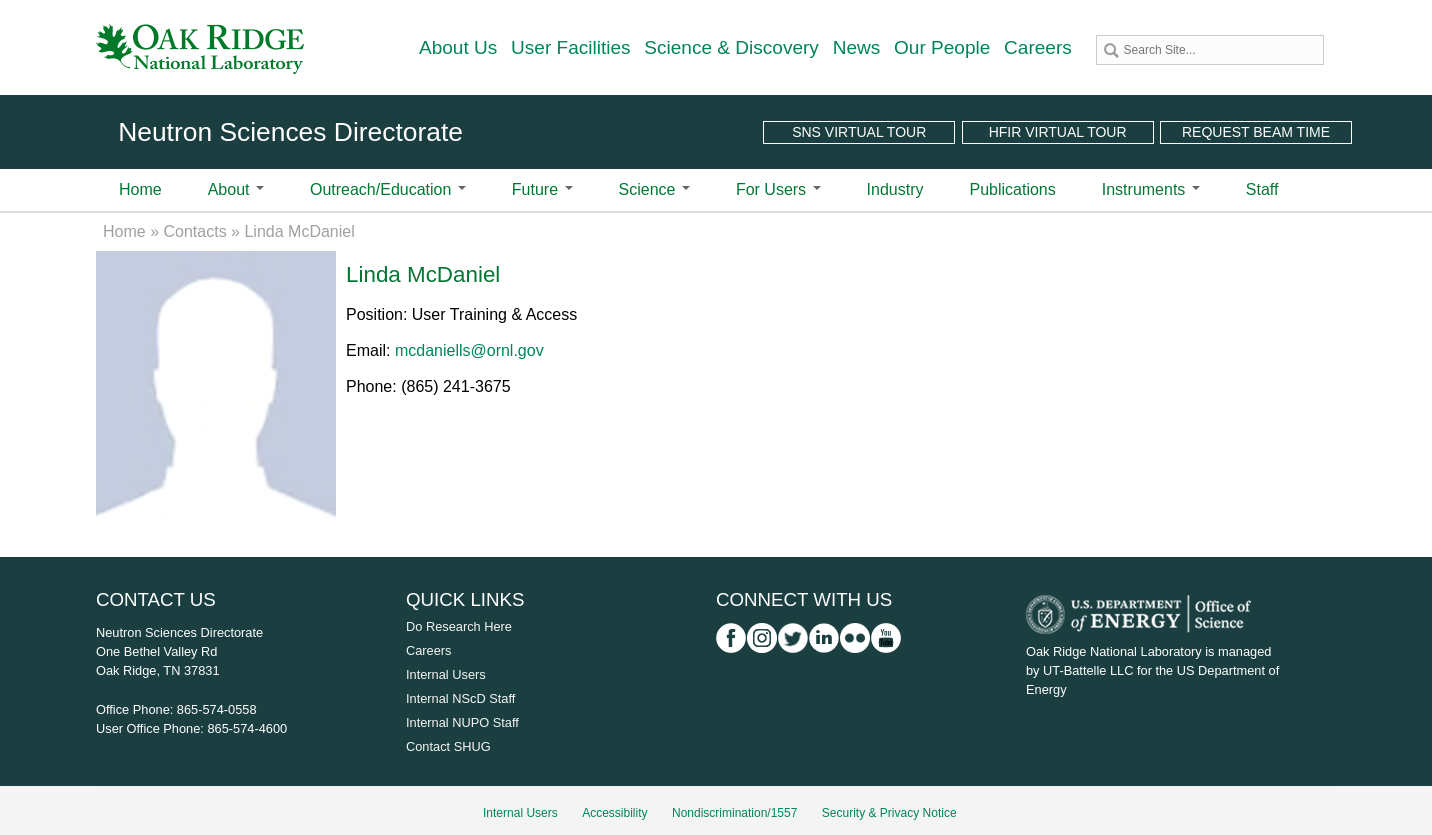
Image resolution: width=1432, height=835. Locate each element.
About (236, 189)
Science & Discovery (731, 47)
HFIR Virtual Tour (1058, 132)
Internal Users (446, 674)
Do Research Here (459, 626)
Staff (1262, 189)
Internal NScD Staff (460, 698)
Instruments (1151, 189)
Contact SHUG (448, 746)
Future (542, 189)
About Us (458, 47)
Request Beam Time (1256, 132)
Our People (942, 47)
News (857, 47)
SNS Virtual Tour (859, 132)
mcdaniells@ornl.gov (469, 350)
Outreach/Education (388, 189)
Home (140, 189)
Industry (895, 189)
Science (654, 189)
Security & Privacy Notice (889, 813)
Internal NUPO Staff (462, 722)
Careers (1038, 47)
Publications (1012, 189)
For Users (778, 189)
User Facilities (571, 47)
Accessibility (614, 813)
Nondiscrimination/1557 (734, 813)
